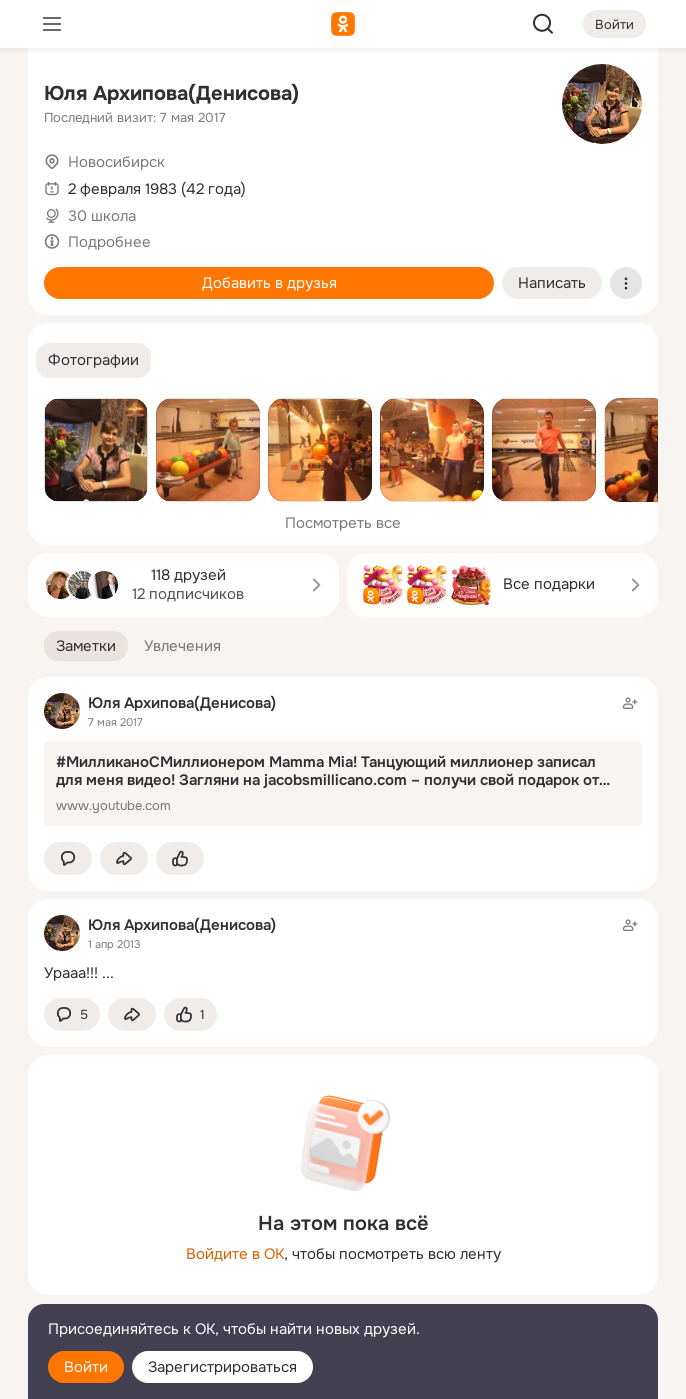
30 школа (102, 216)
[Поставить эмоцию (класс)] (180, 858)
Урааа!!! (71, 973)
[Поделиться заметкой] (124, 858)
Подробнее (109, 242)
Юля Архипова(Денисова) (171, 93)
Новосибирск (116, 162)
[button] (93, 360)
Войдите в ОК (235, 1254)
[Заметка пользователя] (343, 948)
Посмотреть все (343, 523)
